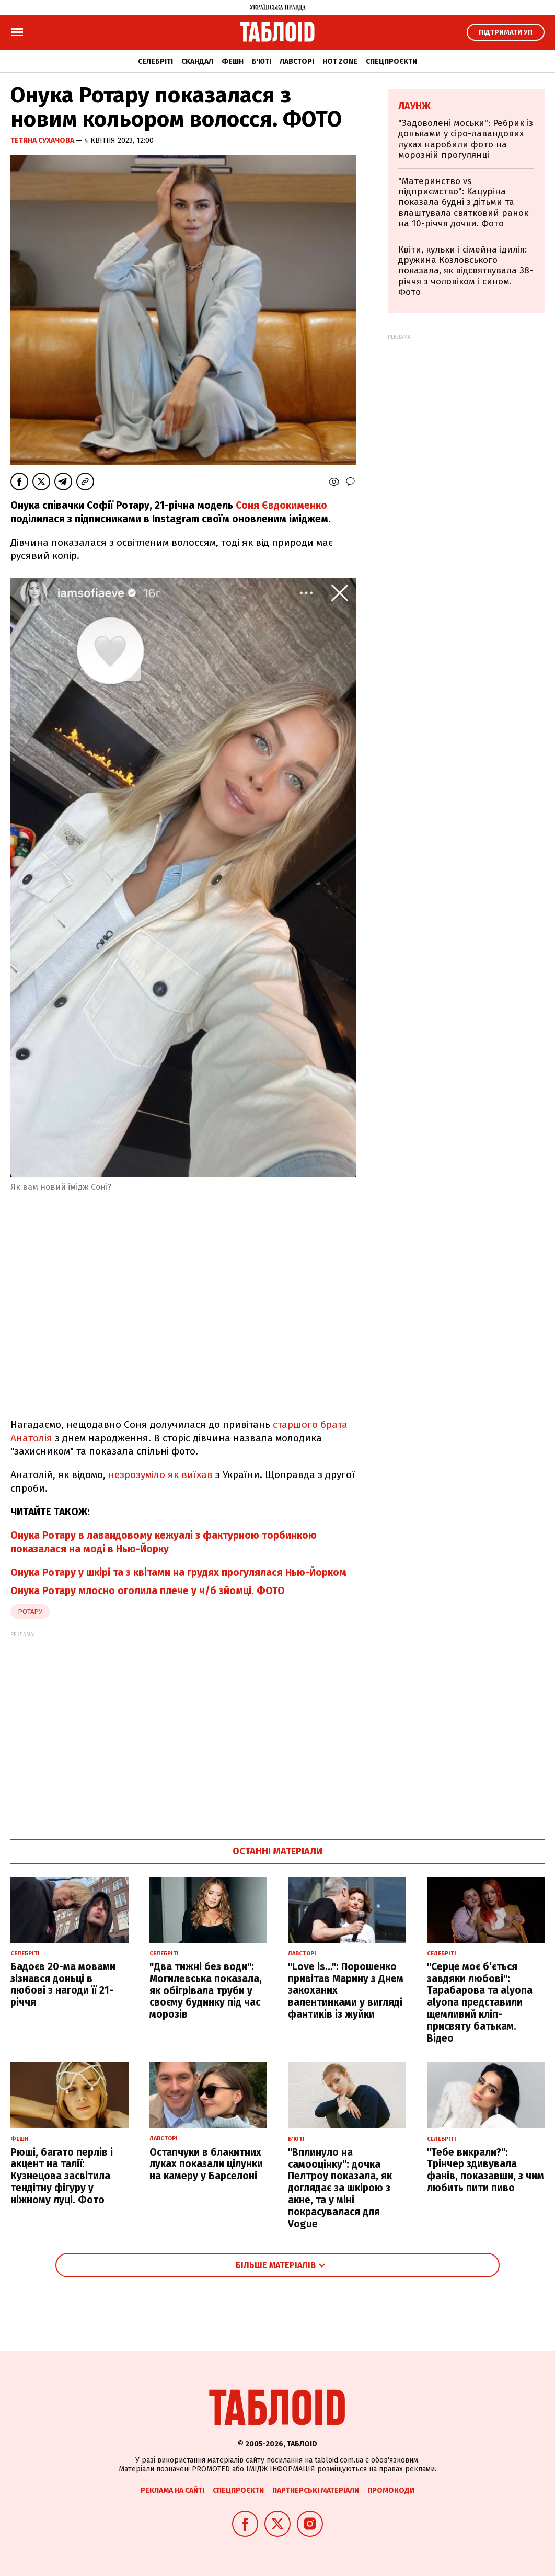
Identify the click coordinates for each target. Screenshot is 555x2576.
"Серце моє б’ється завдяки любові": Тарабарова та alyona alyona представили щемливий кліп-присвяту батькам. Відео (480, 2002)
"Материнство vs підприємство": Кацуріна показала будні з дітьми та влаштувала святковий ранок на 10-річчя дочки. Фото (463, 203)
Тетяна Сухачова (43, 140)
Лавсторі (297, 61)
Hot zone (339, 61)
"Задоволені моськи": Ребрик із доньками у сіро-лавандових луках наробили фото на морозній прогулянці (465, 139)
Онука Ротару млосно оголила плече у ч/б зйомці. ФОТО (147, 1591)
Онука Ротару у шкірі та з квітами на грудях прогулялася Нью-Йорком (178, 1572)
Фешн (233, 61)
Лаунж (414, 106)
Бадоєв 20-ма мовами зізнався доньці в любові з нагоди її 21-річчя (62, 1984)
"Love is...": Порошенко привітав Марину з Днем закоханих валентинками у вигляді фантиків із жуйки (345, 1990)
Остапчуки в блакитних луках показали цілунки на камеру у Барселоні (206, 2164)
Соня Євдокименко (281, 505)
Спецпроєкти (391, 61)
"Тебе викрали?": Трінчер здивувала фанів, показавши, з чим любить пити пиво (485, 2170)
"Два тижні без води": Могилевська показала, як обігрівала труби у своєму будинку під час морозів (205, 1990)
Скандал (197, 61)
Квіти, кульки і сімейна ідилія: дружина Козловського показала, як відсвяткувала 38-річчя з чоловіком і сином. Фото (465, 271)
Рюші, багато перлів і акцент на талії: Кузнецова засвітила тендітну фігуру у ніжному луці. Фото (61, 2176)
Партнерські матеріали (315, 2490)
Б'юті (261, 61)
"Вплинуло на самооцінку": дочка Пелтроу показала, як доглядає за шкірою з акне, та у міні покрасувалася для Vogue (340, 2188)
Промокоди (390, 2490)
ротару (30, 1612)
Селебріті (155, 61)
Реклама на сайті (172, 2490)
